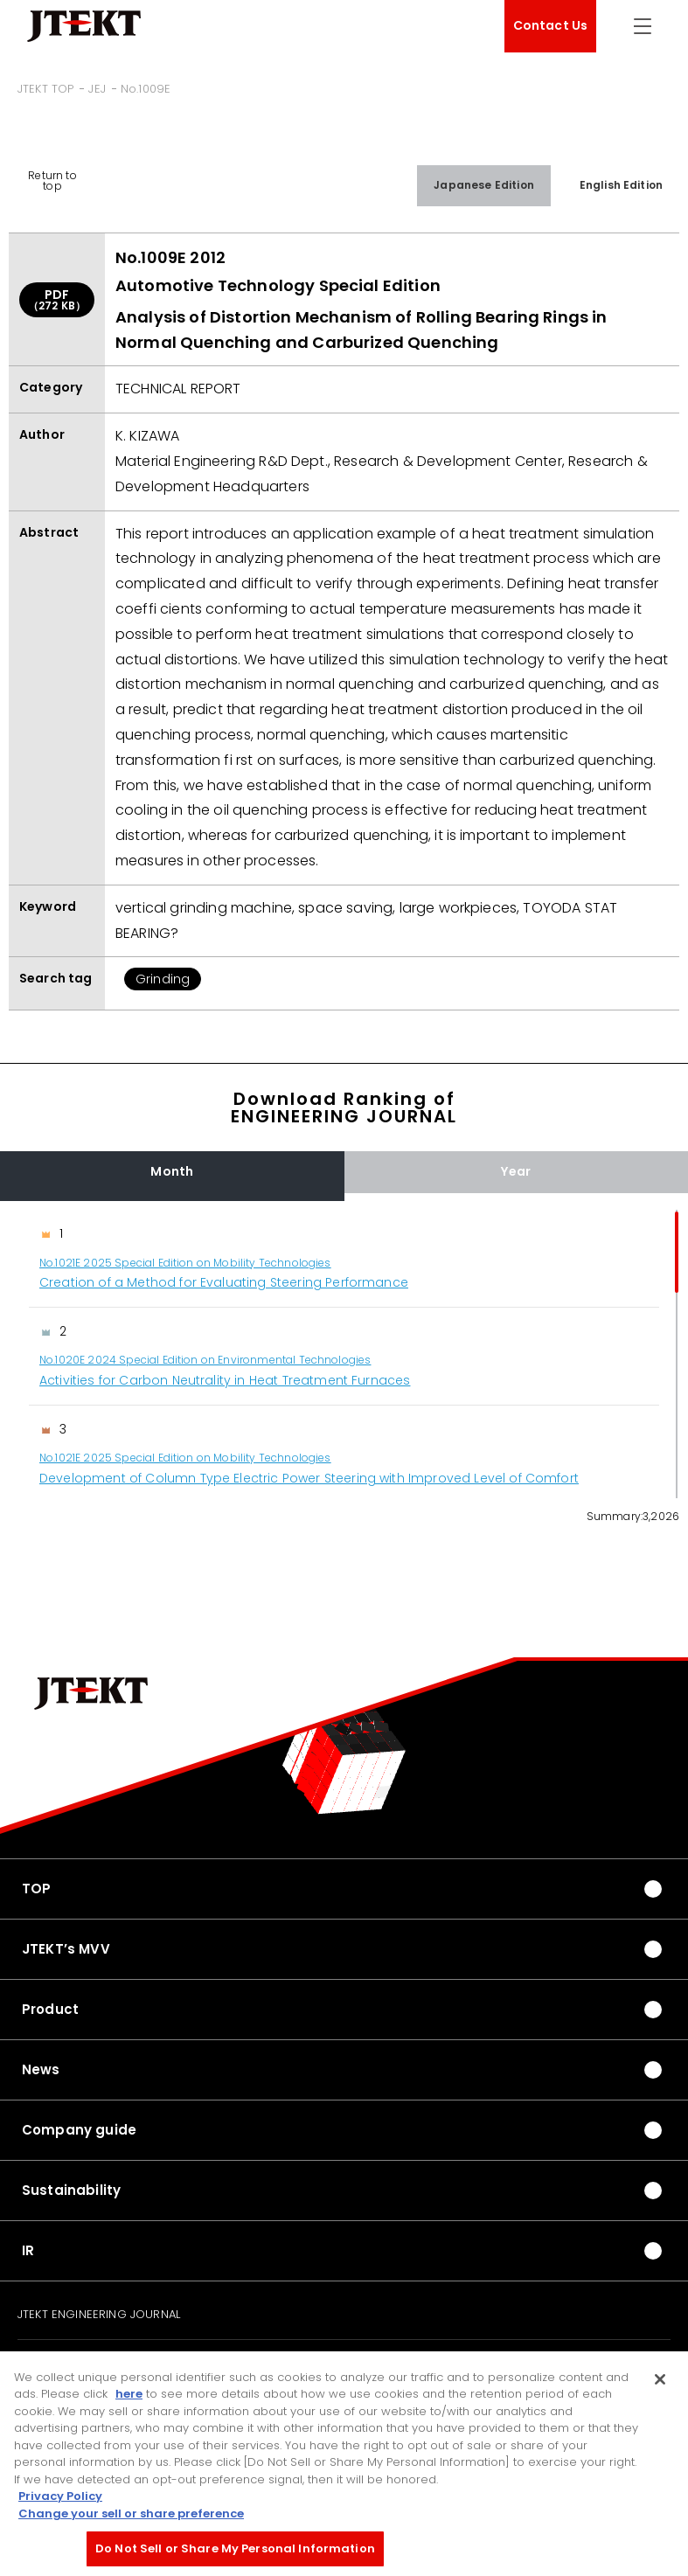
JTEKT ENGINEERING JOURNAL (98, 2315)
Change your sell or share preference (131, 2517)
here (128, 2398)
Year (516, 1171)
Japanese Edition (484, 184)
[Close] (660, 2383)
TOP (36, 1888)
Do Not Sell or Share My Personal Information (235, 2553)
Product (50, 2009)
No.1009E (145, 88)
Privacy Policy (60, 2500)
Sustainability (71, 2190)
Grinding (163, 979)
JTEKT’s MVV (66, 1949)
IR (28, 2250)
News (41, 2069)
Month (171, 1171)
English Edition (621, 184)
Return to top (52, 180)
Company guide (79, 2130)
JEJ (96, 88)
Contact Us (550, 25)
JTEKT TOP (45, 88)
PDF (56, 299)
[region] (344, 1354)
